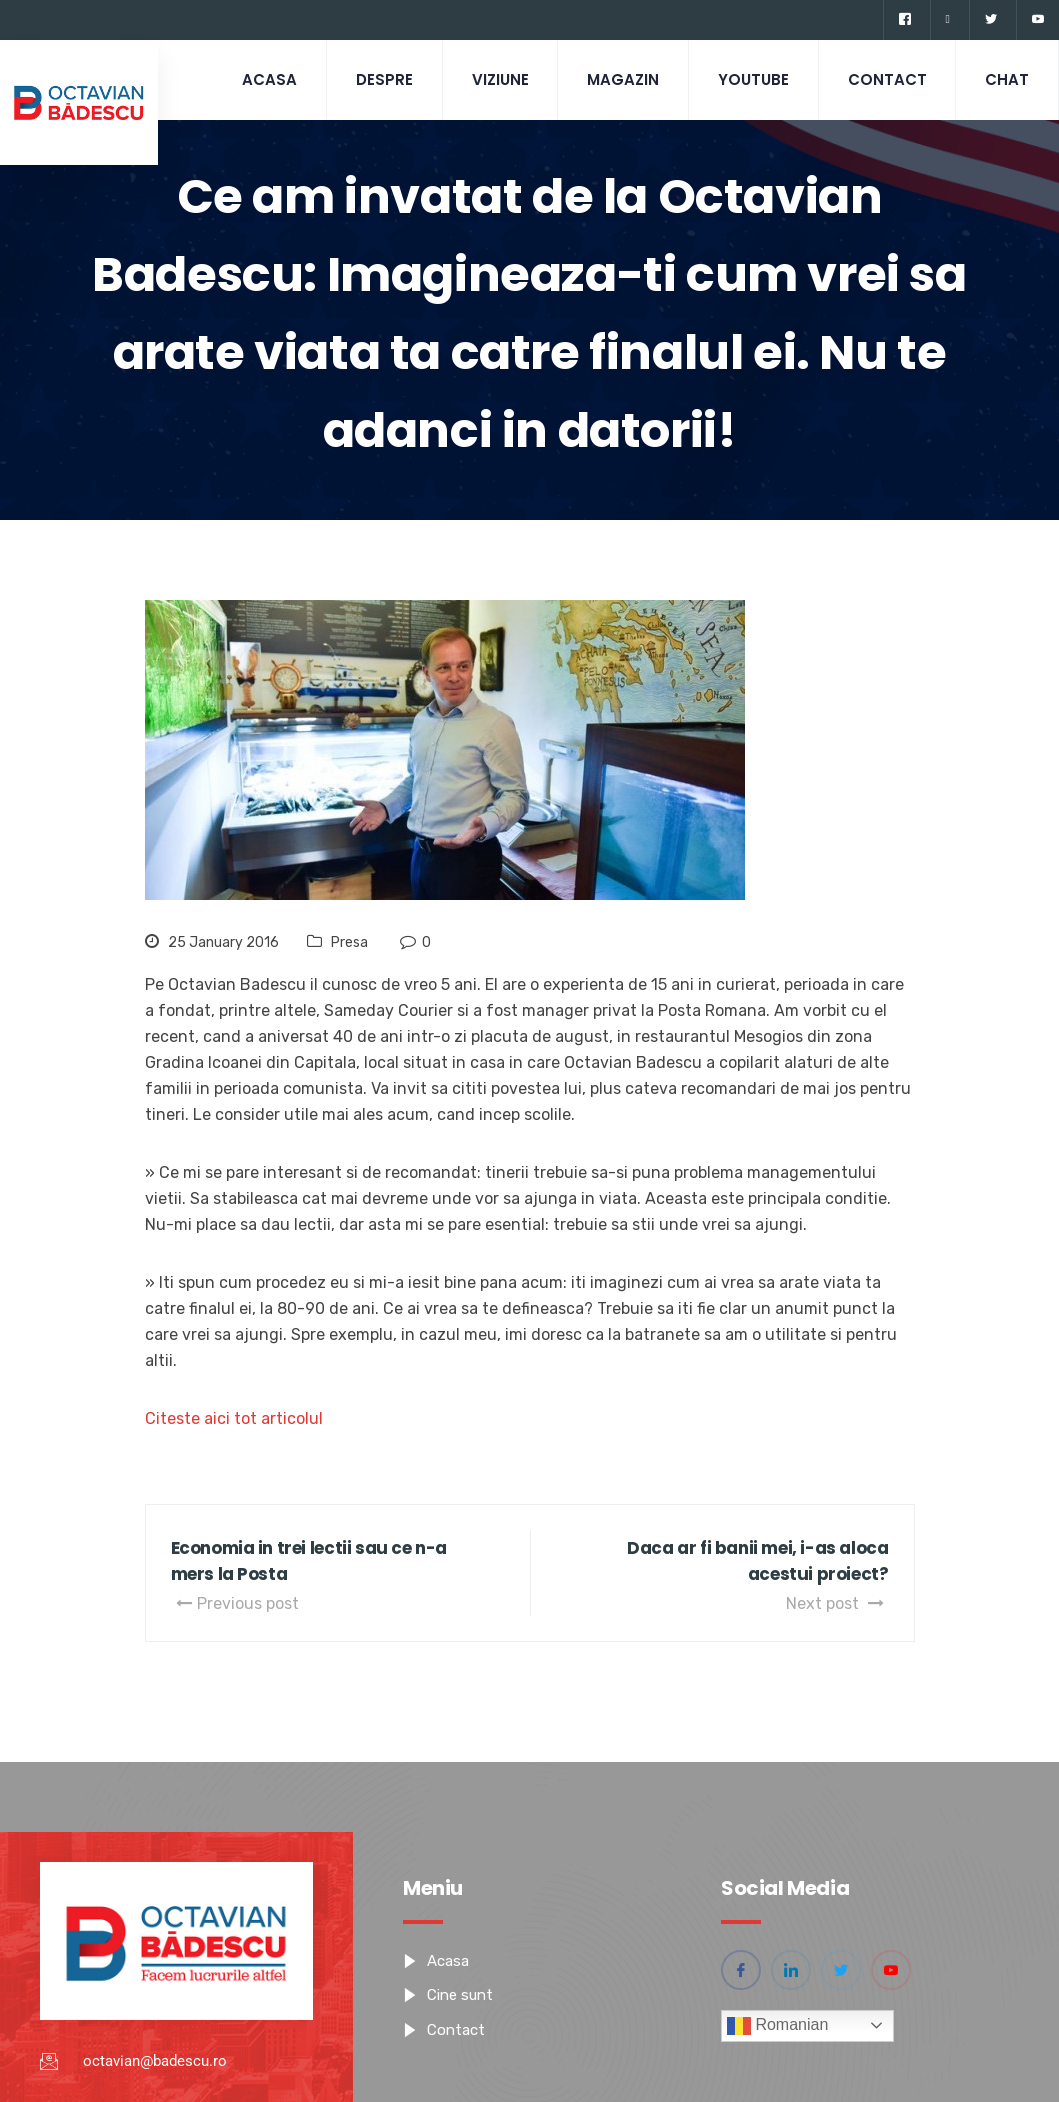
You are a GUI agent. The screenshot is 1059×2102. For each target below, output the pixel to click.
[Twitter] (990, 20)
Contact (883, 79)
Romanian (777, 2026)
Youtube (747, 79)
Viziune (489, 79)
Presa (349, 942)
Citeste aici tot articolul (234, 1418)
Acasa (254, 79)
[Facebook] (904, 20)
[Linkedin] (947, 20)
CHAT (1006, 79)
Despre (371, 79)
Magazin (615, 79)
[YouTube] (1037, 20)
